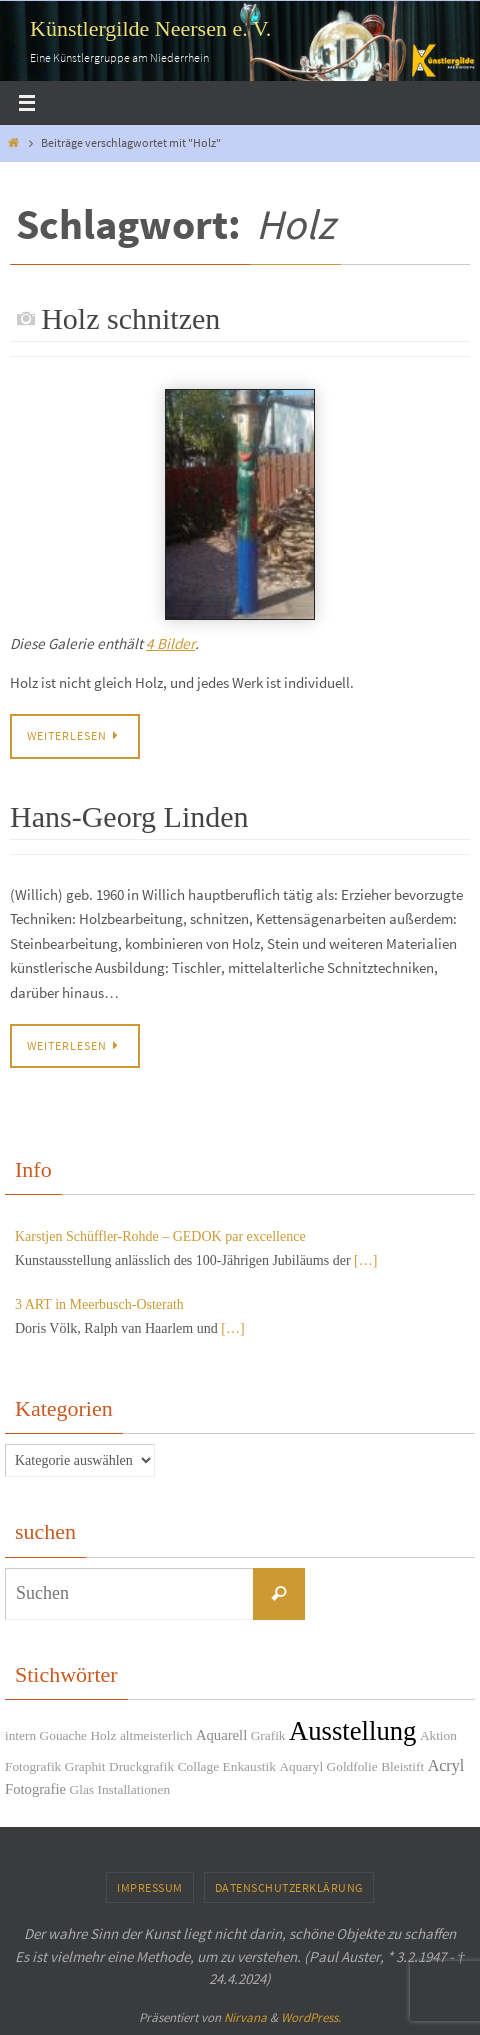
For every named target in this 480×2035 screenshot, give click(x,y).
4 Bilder (170, 643)
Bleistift (402, 1766)
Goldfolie (352, 1766)
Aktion (438, 1735)
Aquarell (221, 1735)
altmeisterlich (156, 1735)
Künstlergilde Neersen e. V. (150, 28)
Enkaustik (249, 1766)
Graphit (85, 1766)
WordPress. (311, 2017)
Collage (198, 1766)
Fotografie (35, 1789)
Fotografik (33, 1766)
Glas (82, 1789)
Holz (103, 1735)
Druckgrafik (141, 1766)
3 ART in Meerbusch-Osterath (99, 1304)
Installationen (134, 1789)
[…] (365, 1260)
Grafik (268, 1735)
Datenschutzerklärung (289, 1887)
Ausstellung (352, 1731)
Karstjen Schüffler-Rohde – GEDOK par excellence (160, 1236)
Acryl (446, 1765)
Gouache (63, 1735)
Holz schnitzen (130, 318)
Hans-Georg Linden (129, 816)
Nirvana (245, 2017)
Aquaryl (301, 1766)
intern (20, 1735)
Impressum (150, 1887)
